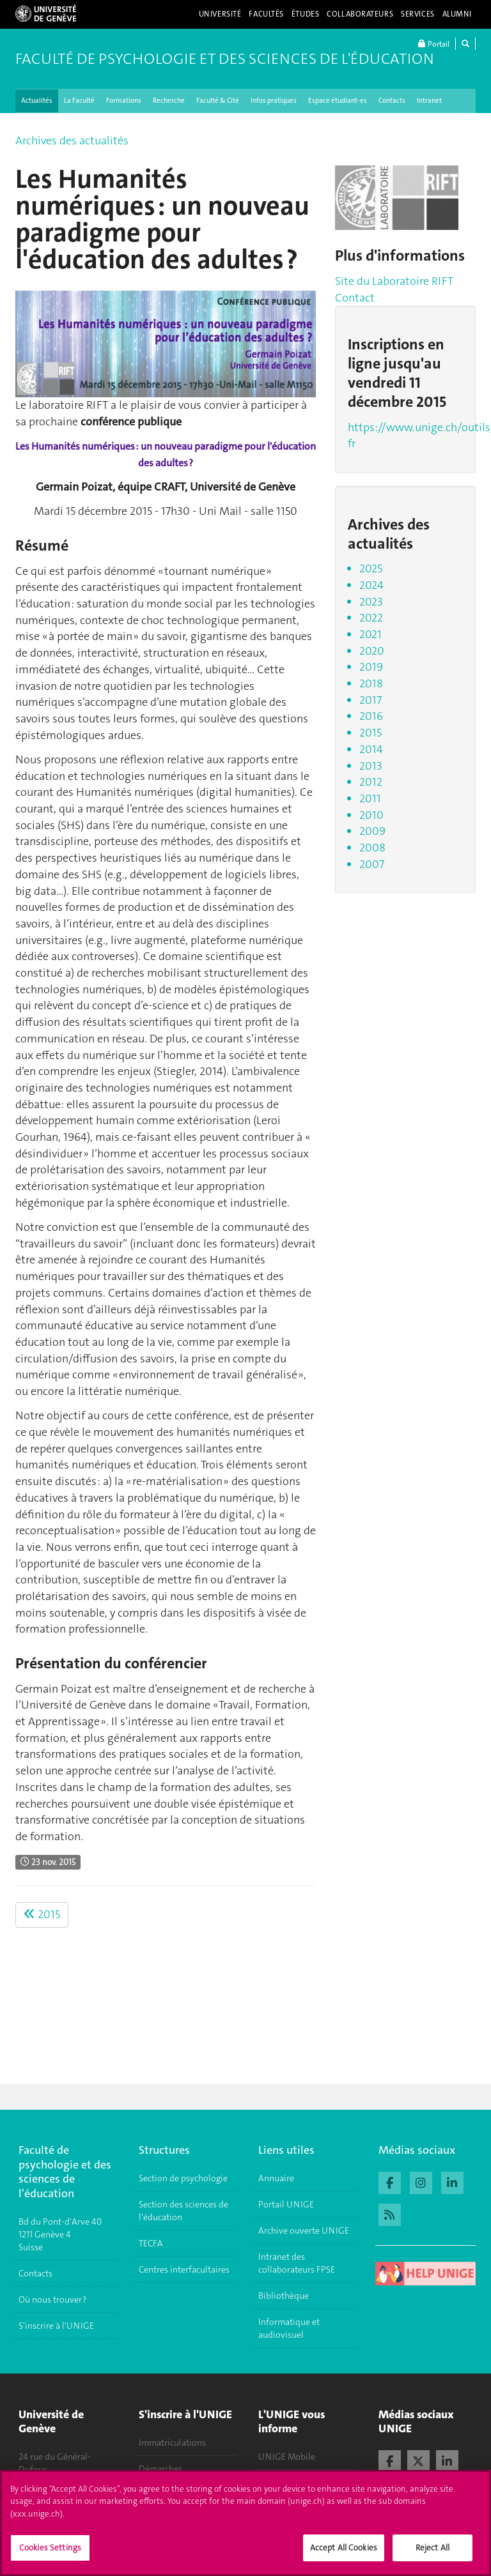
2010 (371, 815)
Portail (433, 43)
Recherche (169, 100)
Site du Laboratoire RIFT (394, 281)
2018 (371, 683)
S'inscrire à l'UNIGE (56, 2325)
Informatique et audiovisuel (289, 2328)
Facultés (266, 14)
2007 (371, 864)
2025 (370, 568)
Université (220, 14)
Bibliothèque (283, 2295)
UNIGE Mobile (286, 2456)
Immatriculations (172, 2442)
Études (305, 14)
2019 (371, 666)
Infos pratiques (274, 100)
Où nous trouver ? (52, 2299)
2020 (371, 651)
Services (418, 14)
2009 (372, 831)
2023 (371, 601)
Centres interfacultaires (184, 2269)
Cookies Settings (50, 2554)
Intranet (429, 100)
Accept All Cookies (343, 2554)
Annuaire (276, 2178)
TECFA (151, 2243)
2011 (370, 798)
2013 (370, 766)
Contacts (391, 100)
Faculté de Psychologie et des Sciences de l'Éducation (224, 59)
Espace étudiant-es (337, 100)
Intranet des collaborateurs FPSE (296, 2263)
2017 (370, 700)
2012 (370, 781)
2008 (372, 847)
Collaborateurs (360, 14)
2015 (42, 1914)
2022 (371, 617)
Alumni (457, 14)
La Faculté (79, 100)
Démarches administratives (169, 2475)
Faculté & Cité (217, 100)
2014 (371, 749)
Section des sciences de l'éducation (183, 2211)
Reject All (432, 2554)
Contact (355, 297)
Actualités (36, 100)
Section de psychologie (183, 2178)
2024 (371, 585)
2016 (371, 716)
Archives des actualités (72, 140)
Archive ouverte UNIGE (303, 2230)
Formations (123, 100)
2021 (370, 634)
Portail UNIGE (286, 2204)
